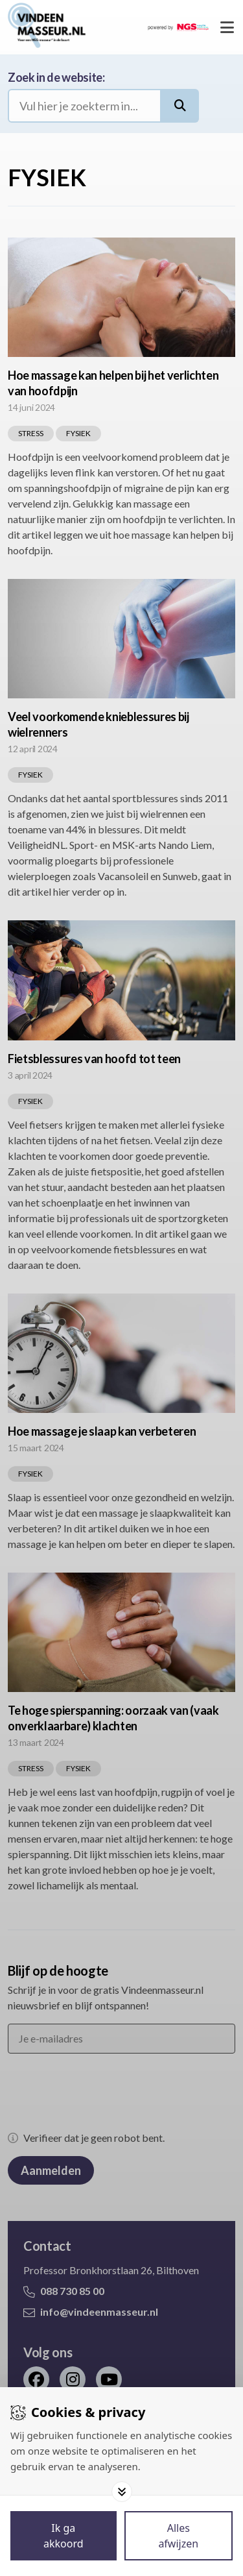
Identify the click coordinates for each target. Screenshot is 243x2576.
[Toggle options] (121, 2491)
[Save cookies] (63, 2535)
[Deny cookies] (178, 2535)
